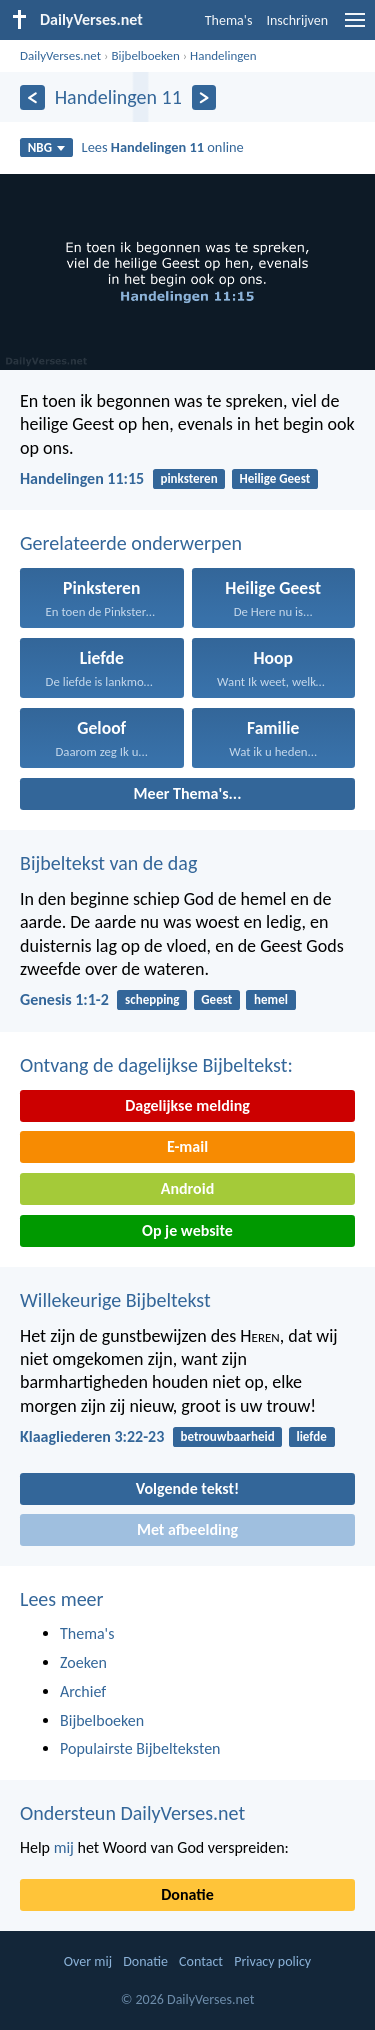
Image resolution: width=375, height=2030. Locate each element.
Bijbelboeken (145, 55)
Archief (83, 1691)
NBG (46, 147)
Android (187, 1188)
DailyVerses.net (60, 55)
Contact (201, 1961)
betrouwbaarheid (227, 1436)
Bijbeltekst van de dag (108, 863)
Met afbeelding (187, 1529)
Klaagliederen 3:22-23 (92, 1436)
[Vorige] (32, 97)
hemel (271, 999)
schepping (152, 999)
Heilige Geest (274, 478)
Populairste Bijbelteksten (140, 1748)
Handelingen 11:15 (82, 478)
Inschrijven (297, 20)
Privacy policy (272, 1961)
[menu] (355, 27)
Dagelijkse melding (187, 1105)
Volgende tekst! (187, 1488)
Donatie (187, 1894)
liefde (311, 1436)
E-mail (187, 1146)
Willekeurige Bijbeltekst (115, 1300)
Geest (216, 999)
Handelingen (223, 55)
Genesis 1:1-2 (64, 999)
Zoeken (83, 1662)
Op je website (187, 1230)
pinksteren (188, 478)
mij (64, 1847)
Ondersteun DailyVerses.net (132, 1813)
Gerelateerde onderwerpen (131, 543)
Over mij (88, 1961)
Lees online (163, 147)
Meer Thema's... (188, 793)
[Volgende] (204, 97)
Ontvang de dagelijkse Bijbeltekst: (156, 1065)
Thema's (229, 20)
